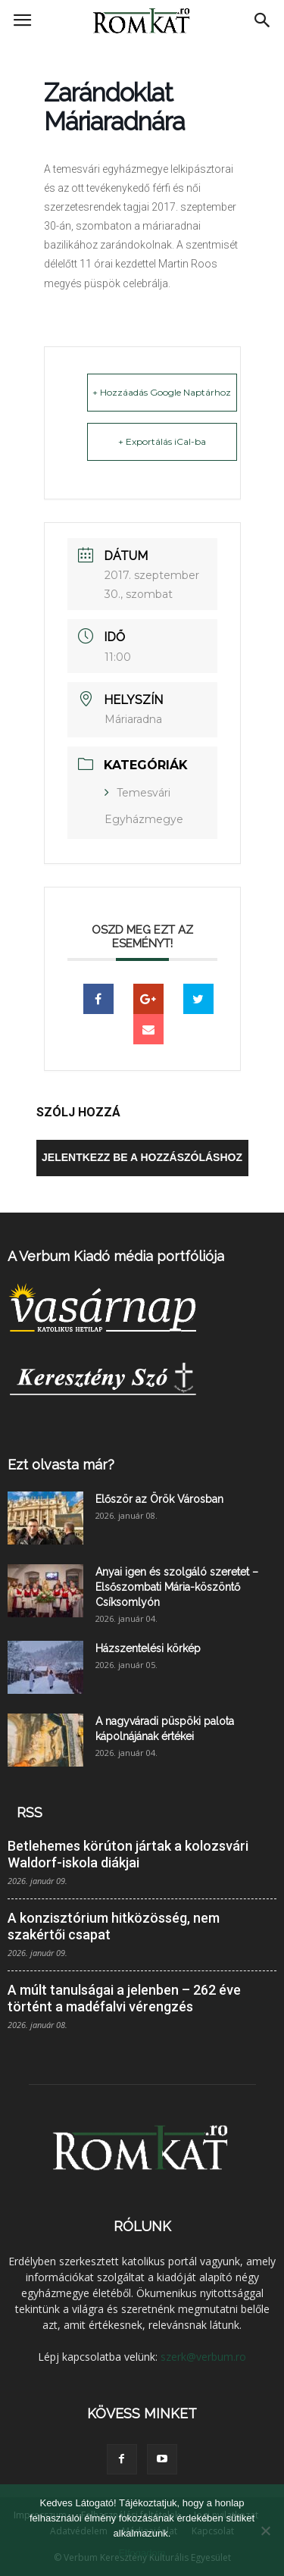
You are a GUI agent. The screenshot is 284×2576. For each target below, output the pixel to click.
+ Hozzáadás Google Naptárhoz (161, 392)
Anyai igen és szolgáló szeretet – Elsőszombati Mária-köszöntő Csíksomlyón (176, 1587)
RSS (29, 1812)
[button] (263, 20)
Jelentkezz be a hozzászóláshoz (142, 1157)
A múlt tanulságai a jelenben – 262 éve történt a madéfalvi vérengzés (124, 1998)
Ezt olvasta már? (61, 1465)
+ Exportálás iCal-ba (162, 441)
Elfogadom (141, 2553)
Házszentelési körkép (148, 1648)
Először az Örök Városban (159, 1499)
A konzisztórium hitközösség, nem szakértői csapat (114, 1926)
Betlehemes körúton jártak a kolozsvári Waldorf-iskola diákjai (128, 1854)
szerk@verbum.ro (203, 2356)
